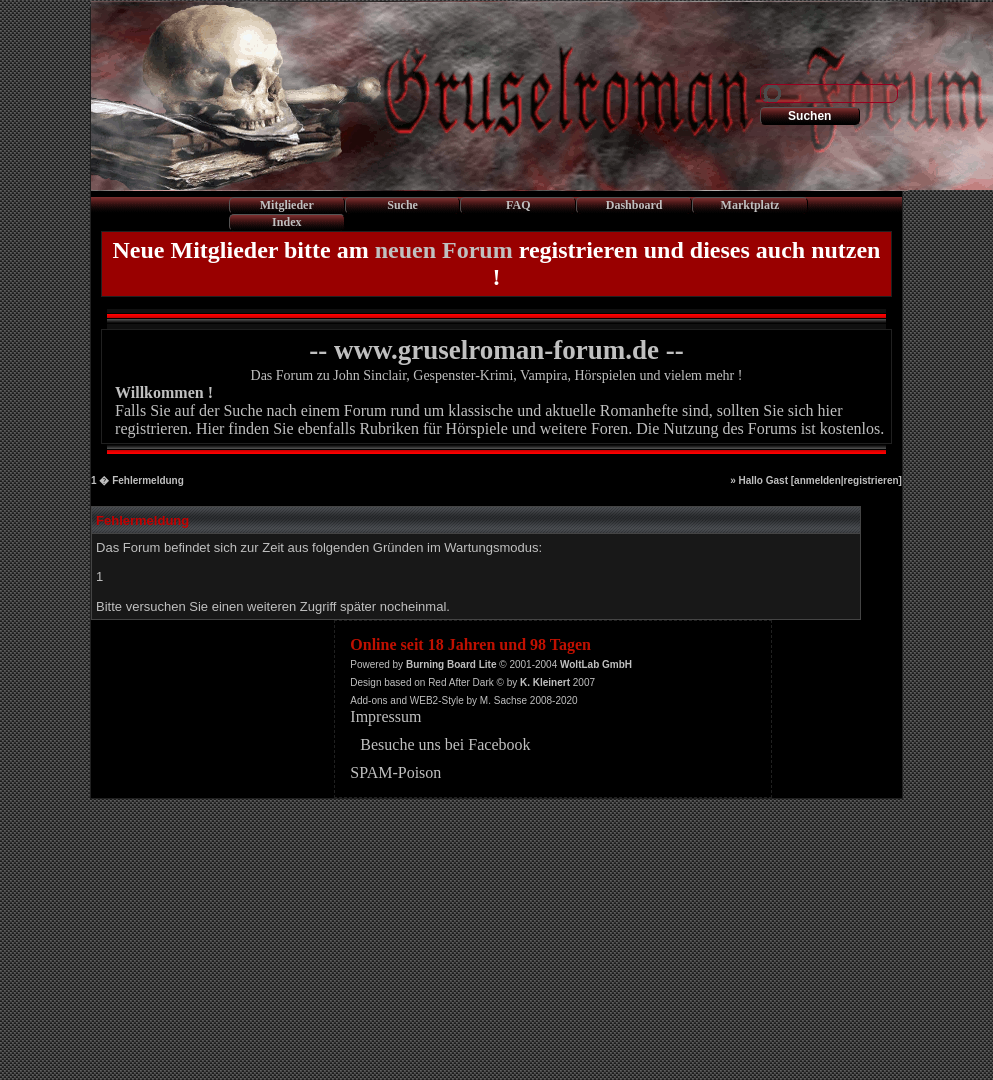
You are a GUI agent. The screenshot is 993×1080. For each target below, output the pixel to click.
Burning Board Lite (451, 664)
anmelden (817, 480)
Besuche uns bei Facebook (445, 744)
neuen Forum (444, 250)
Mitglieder (287, 205)
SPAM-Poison (395, 772)
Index (286, 222)
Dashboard (634, 205)
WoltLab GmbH (596, 664)
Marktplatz (750, 205)
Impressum (385, 716)
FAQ (518, 205)
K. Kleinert (545, 682)
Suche (402, 205)
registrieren (871, 480)
